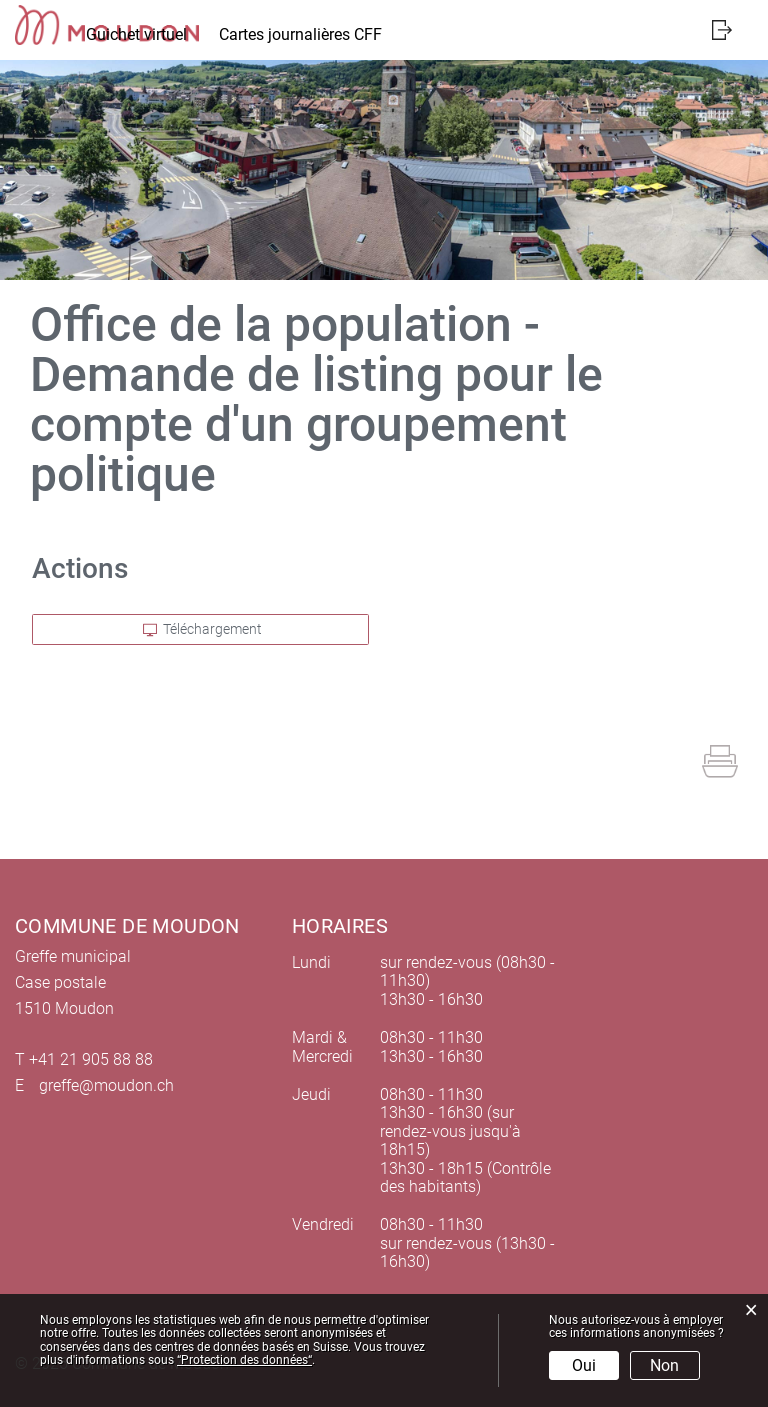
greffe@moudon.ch (106, 1085)
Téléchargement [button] (203, 629)
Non (664, 1365)
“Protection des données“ (244, 1360)
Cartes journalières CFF (300, 34)
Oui (584, 1365)
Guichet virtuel (136, 34)
